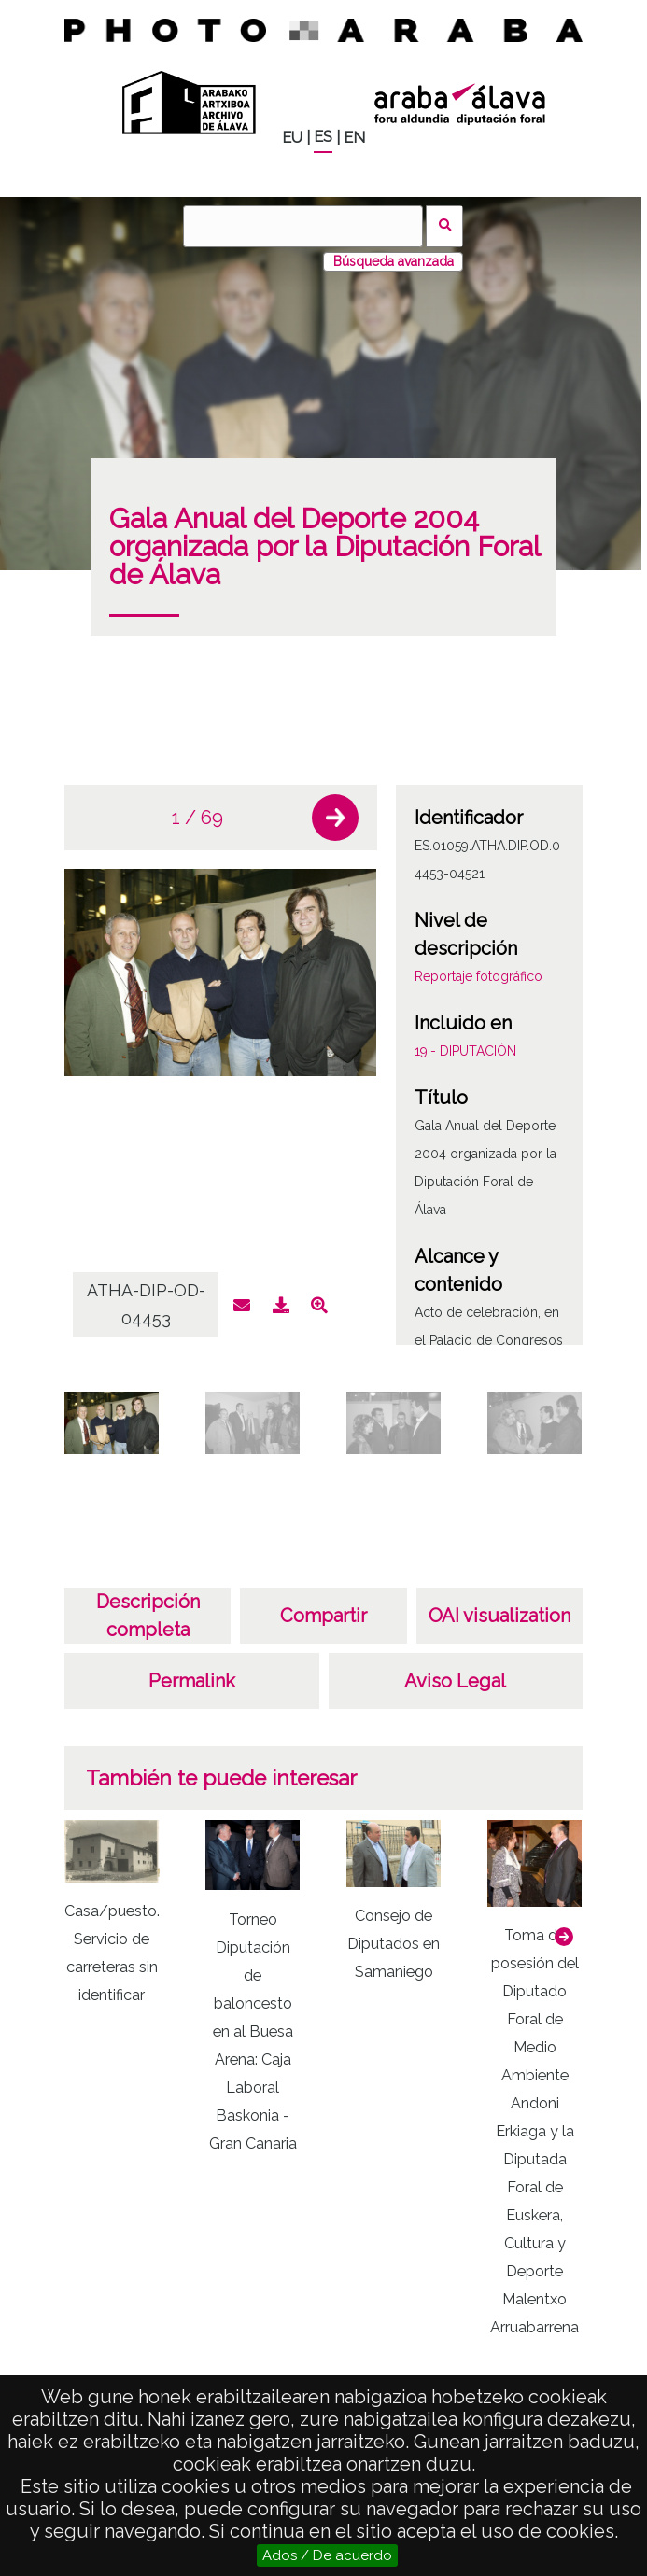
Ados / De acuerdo (327, 2555)
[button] (335, 817)
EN (354, 138)
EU (292, 138)
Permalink (191, 1681)
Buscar (445, 226)
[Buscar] (302, 226)
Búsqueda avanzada (393, 261)
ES (323, 137)
